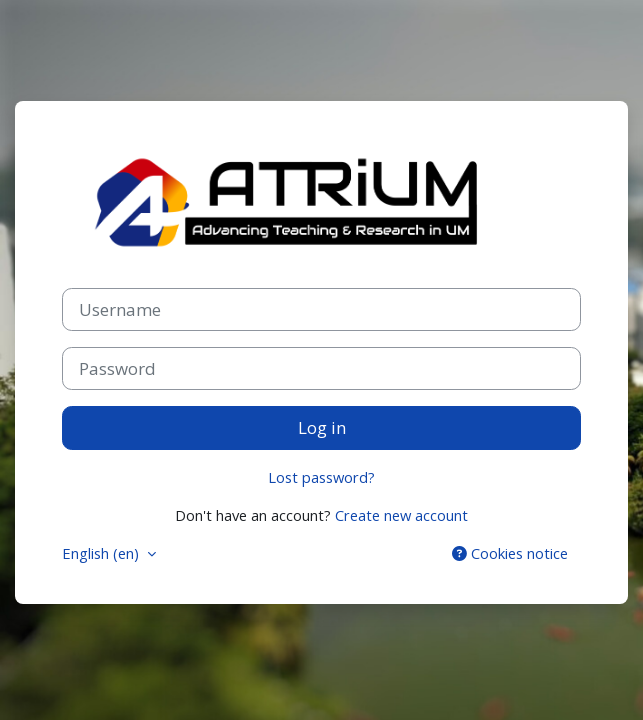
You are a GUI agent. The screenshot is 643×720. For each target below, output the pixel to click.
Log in (322, 427)
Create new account (401, 515)
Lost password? (321, 477)
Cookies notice (510, 553)
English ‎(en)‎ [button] (102, 553)
